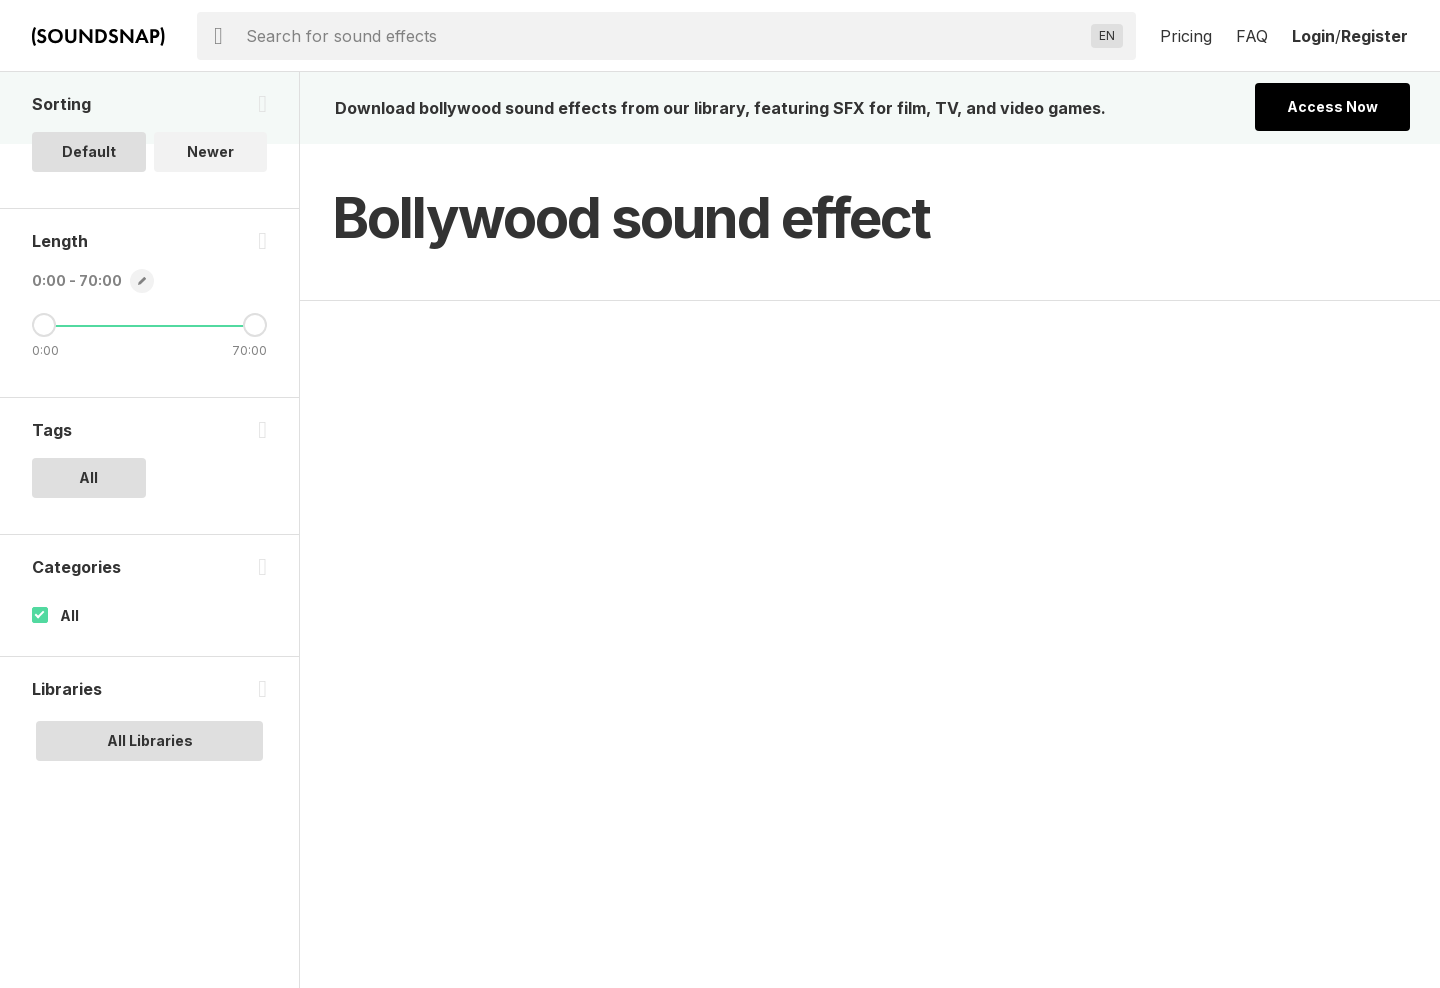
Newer (210, 151)
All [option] (88, 477)
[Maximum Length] (255, 325)
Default (89, 151)
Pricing (1186, 36)
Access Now (1332, 106)
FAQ (1252, 36)
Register (1374, 36)
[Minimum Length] (44, 325)
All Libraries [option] (150, 740)
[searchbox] (664, 36)
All (69, 615)
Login (1313, 36)
